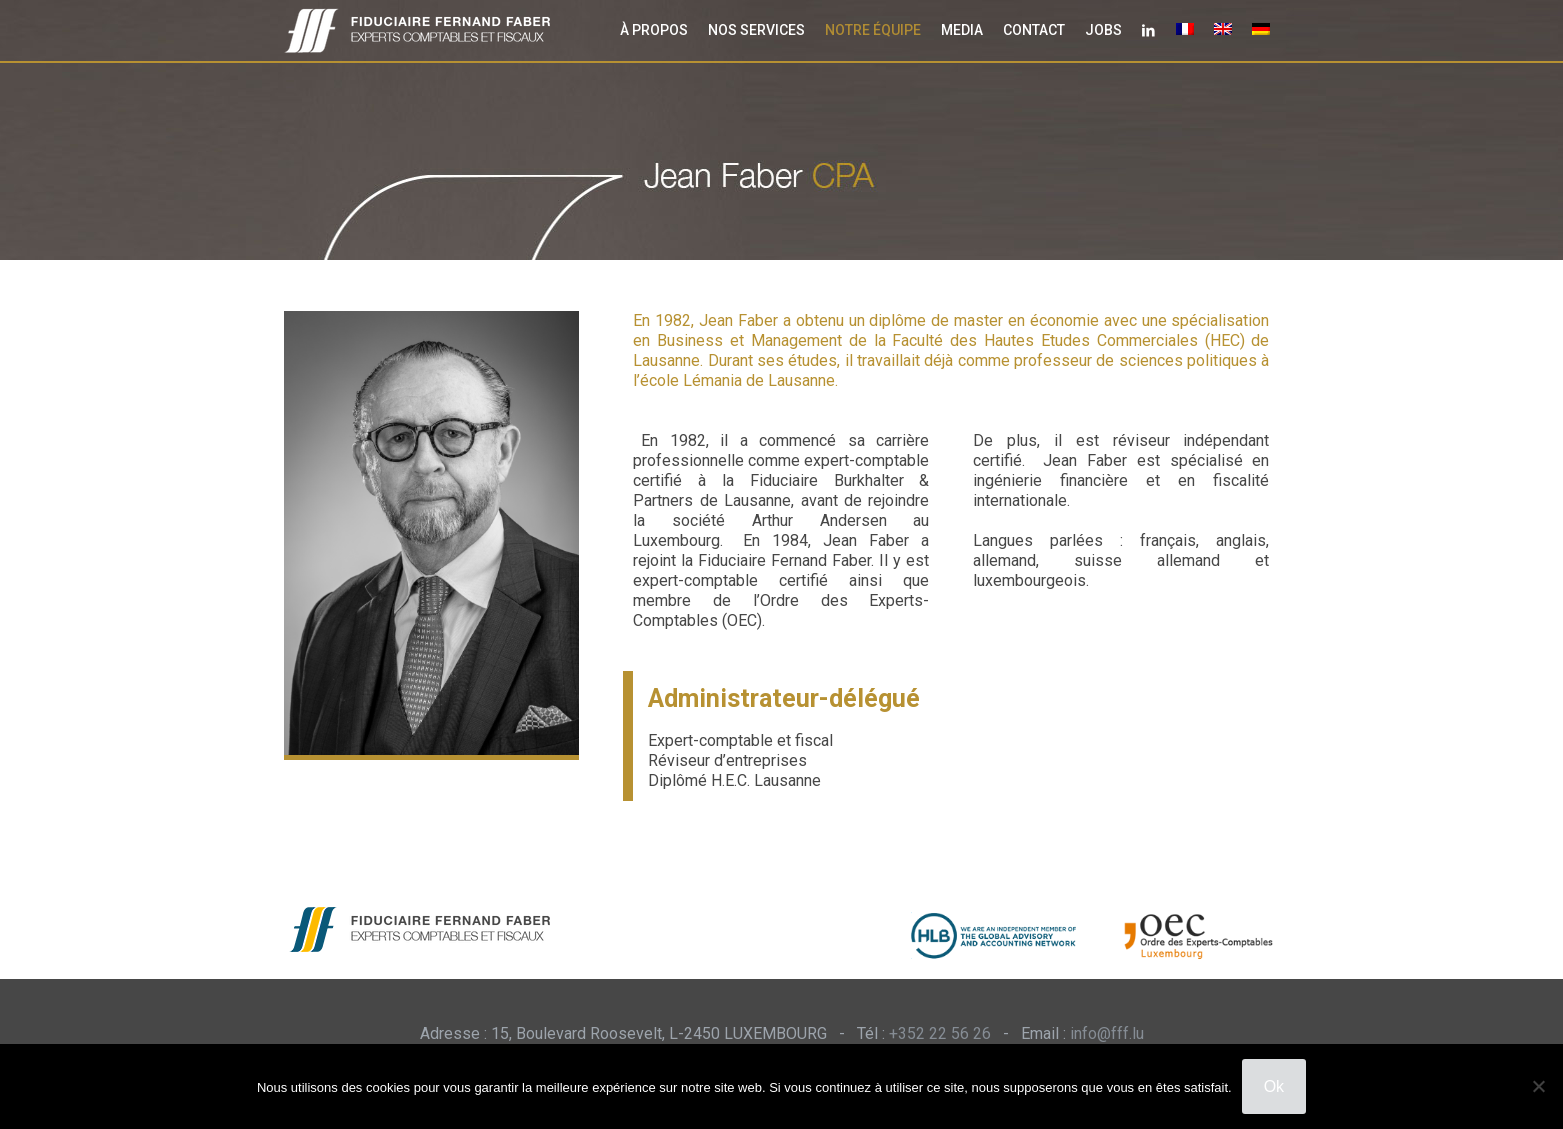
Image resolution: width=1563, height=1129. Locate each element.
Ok (1274, 1086)
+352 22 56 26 (940, 1033)
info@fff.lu (1107, 1033)
